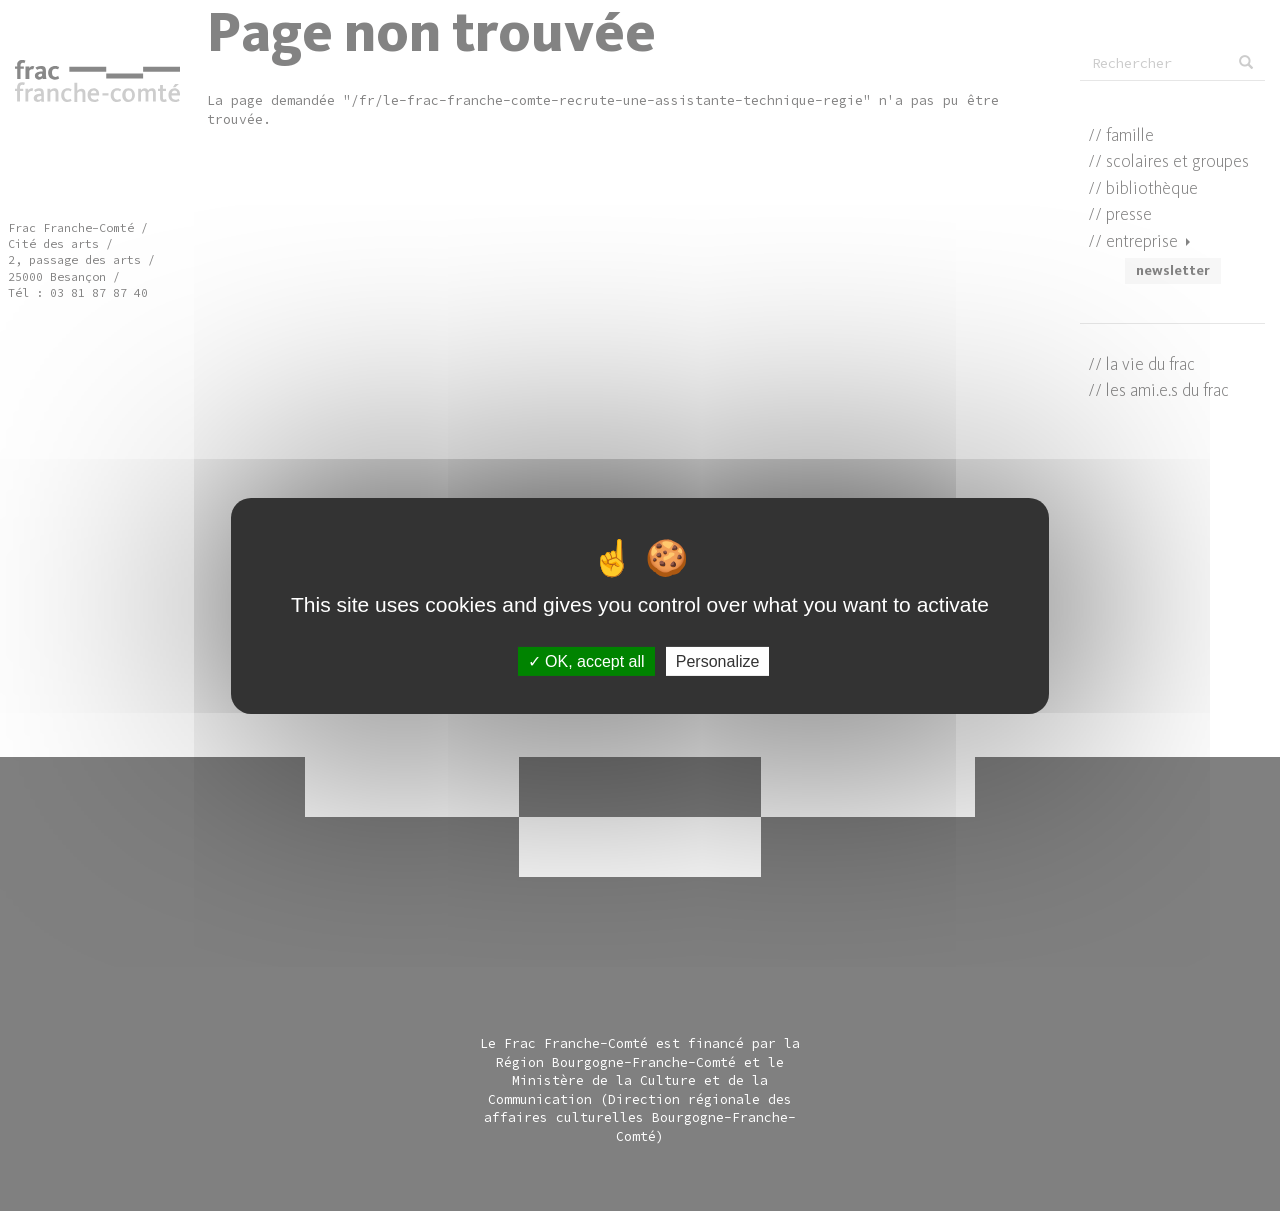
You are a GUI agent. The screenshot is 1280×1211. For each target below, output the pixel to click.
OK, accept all (586, 660)
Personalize (718, 660)
